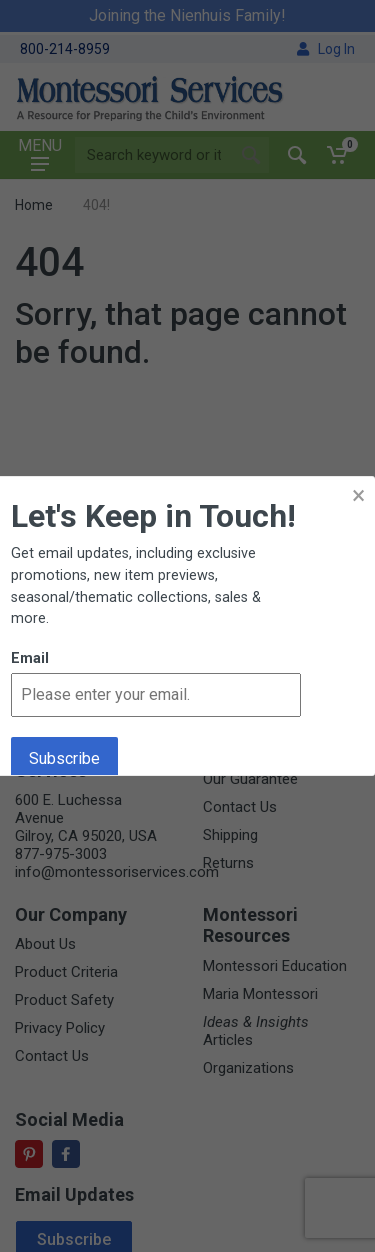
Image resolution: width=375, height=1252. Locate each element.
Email (30, 658)
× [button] (358, 495)
